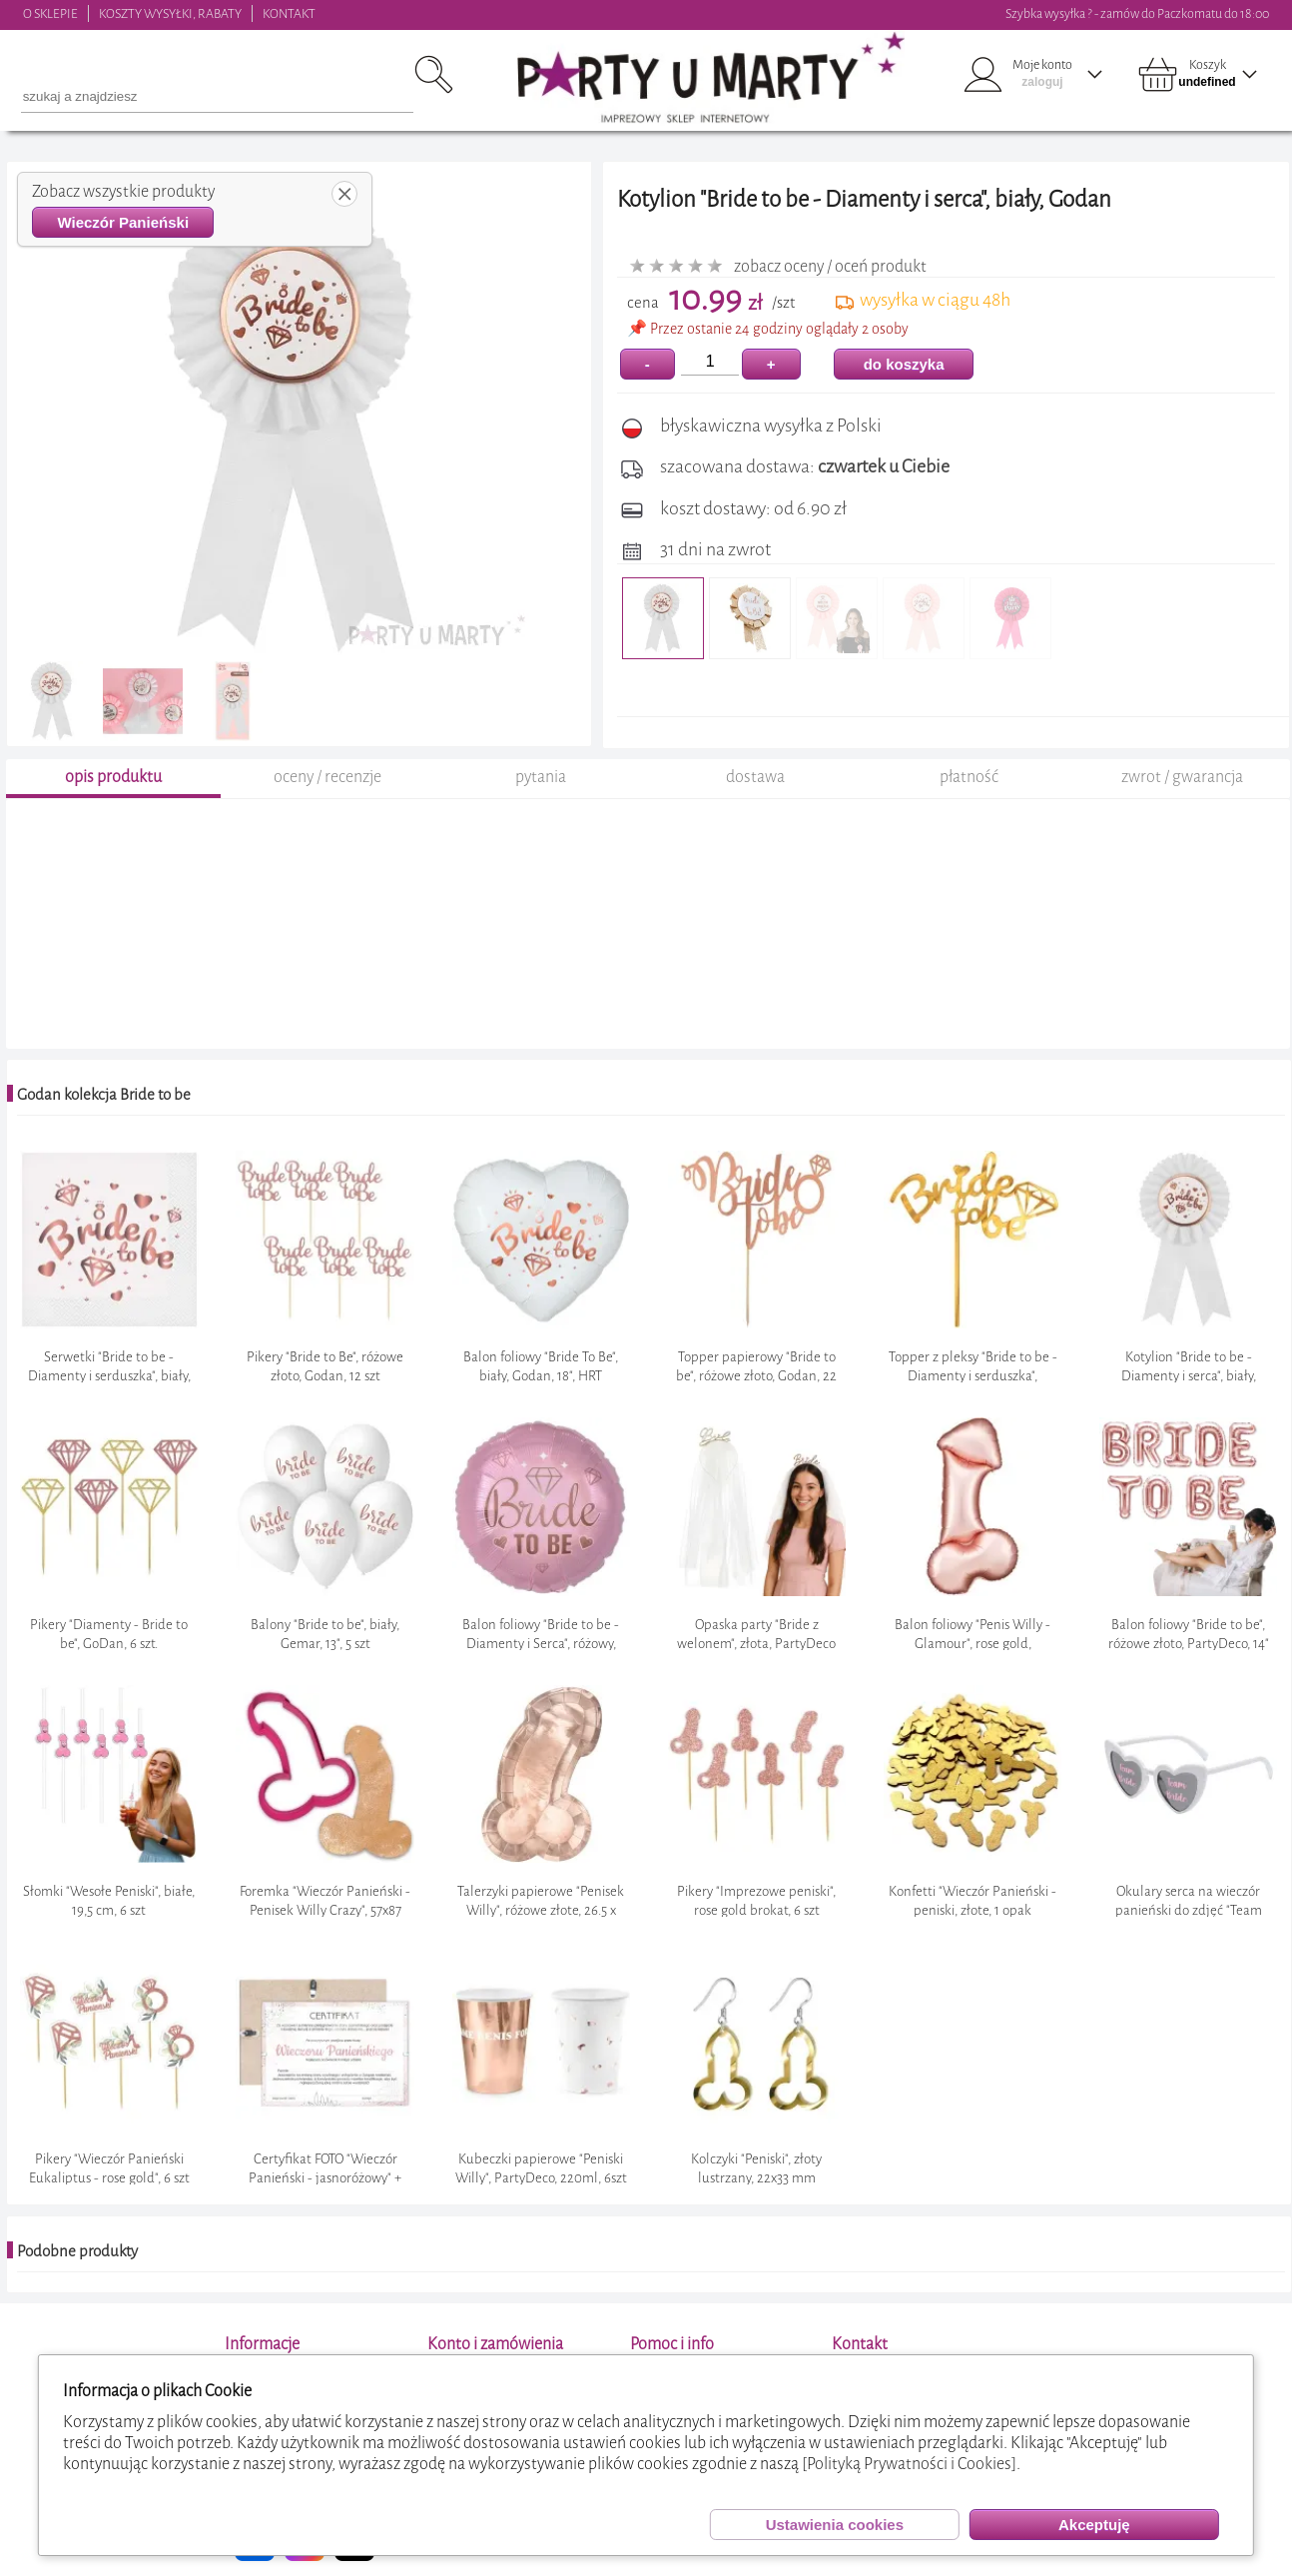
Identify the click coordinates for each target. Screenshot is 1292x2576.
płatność (969, 776)
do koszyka (904, 364)
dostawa (755, 776)
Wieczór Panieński (123, 222)
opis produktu (113, 776)
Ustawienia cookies (835, 2524)
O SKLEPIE (50, 13)
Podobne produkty (77, 2251)
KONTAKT (289, 13)
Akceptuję (1094, 2524)
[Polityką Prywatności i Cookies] (909, 2463)
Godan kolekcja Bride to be (104, 1095)
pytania (540, 776)
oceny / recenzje (327, 776)
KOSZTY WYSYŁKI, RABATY (170, 13)
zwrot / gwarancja (1182, 776)
